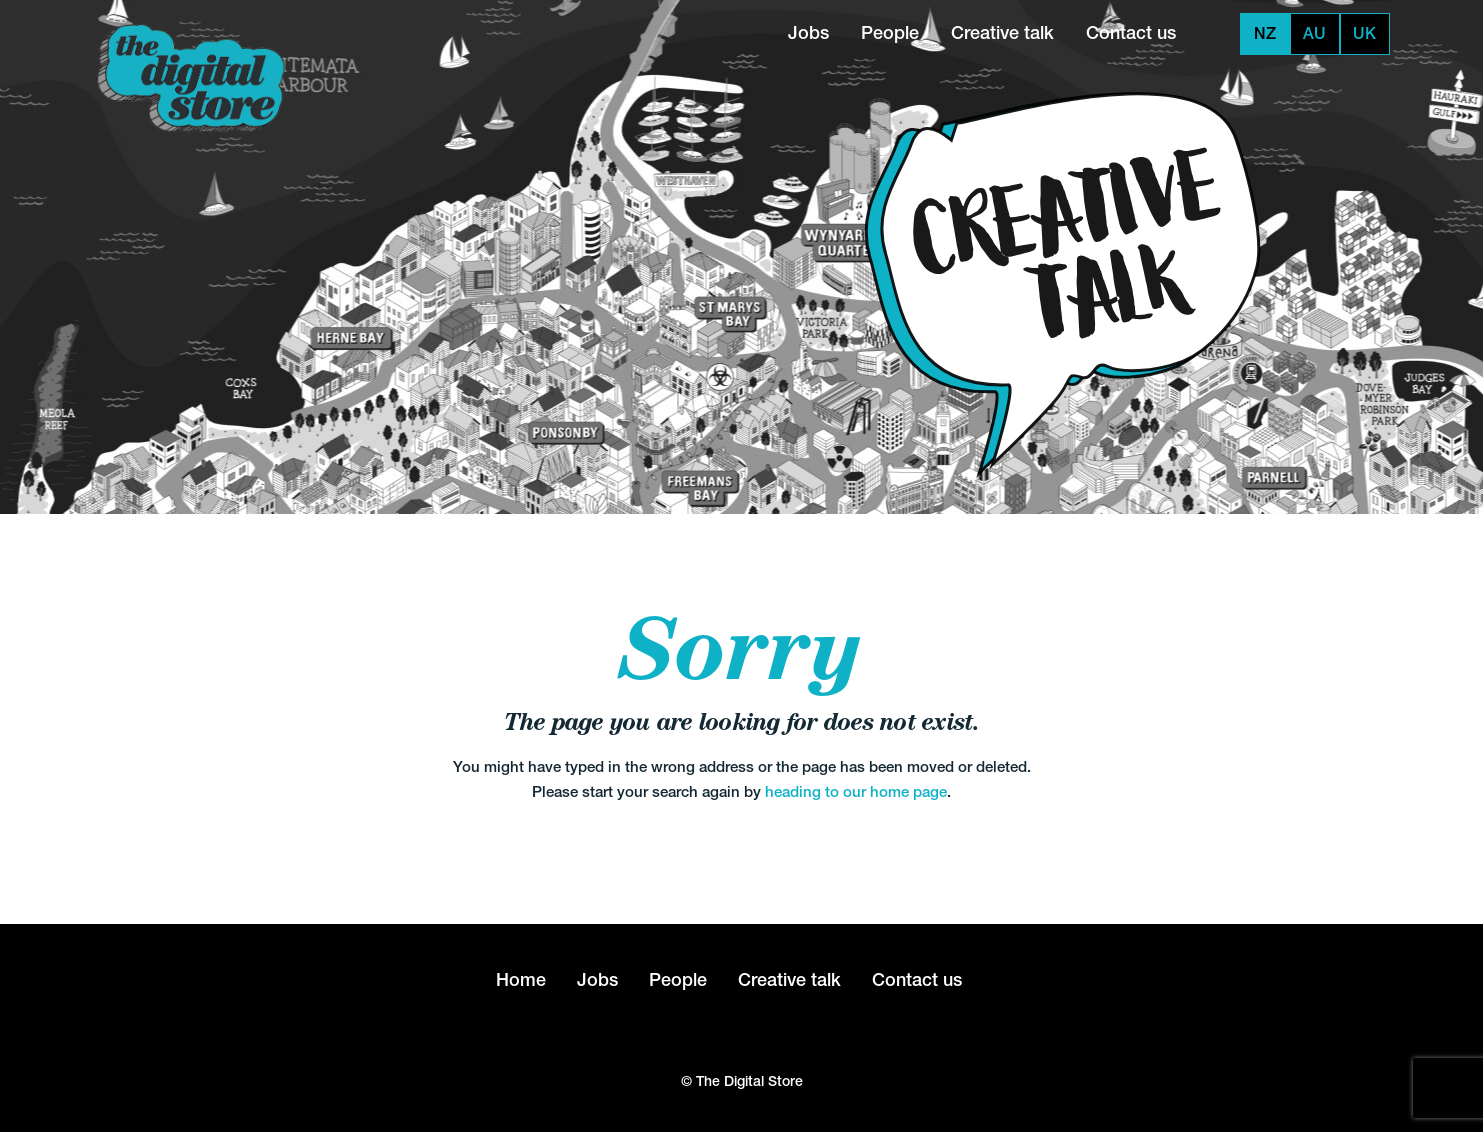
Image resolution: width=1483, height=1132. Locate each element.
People (890, 32)
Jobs (808, 32)
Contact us (1131, 32)
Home (521, 979)
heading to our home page (856, 791)
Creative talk (1002, 32)
